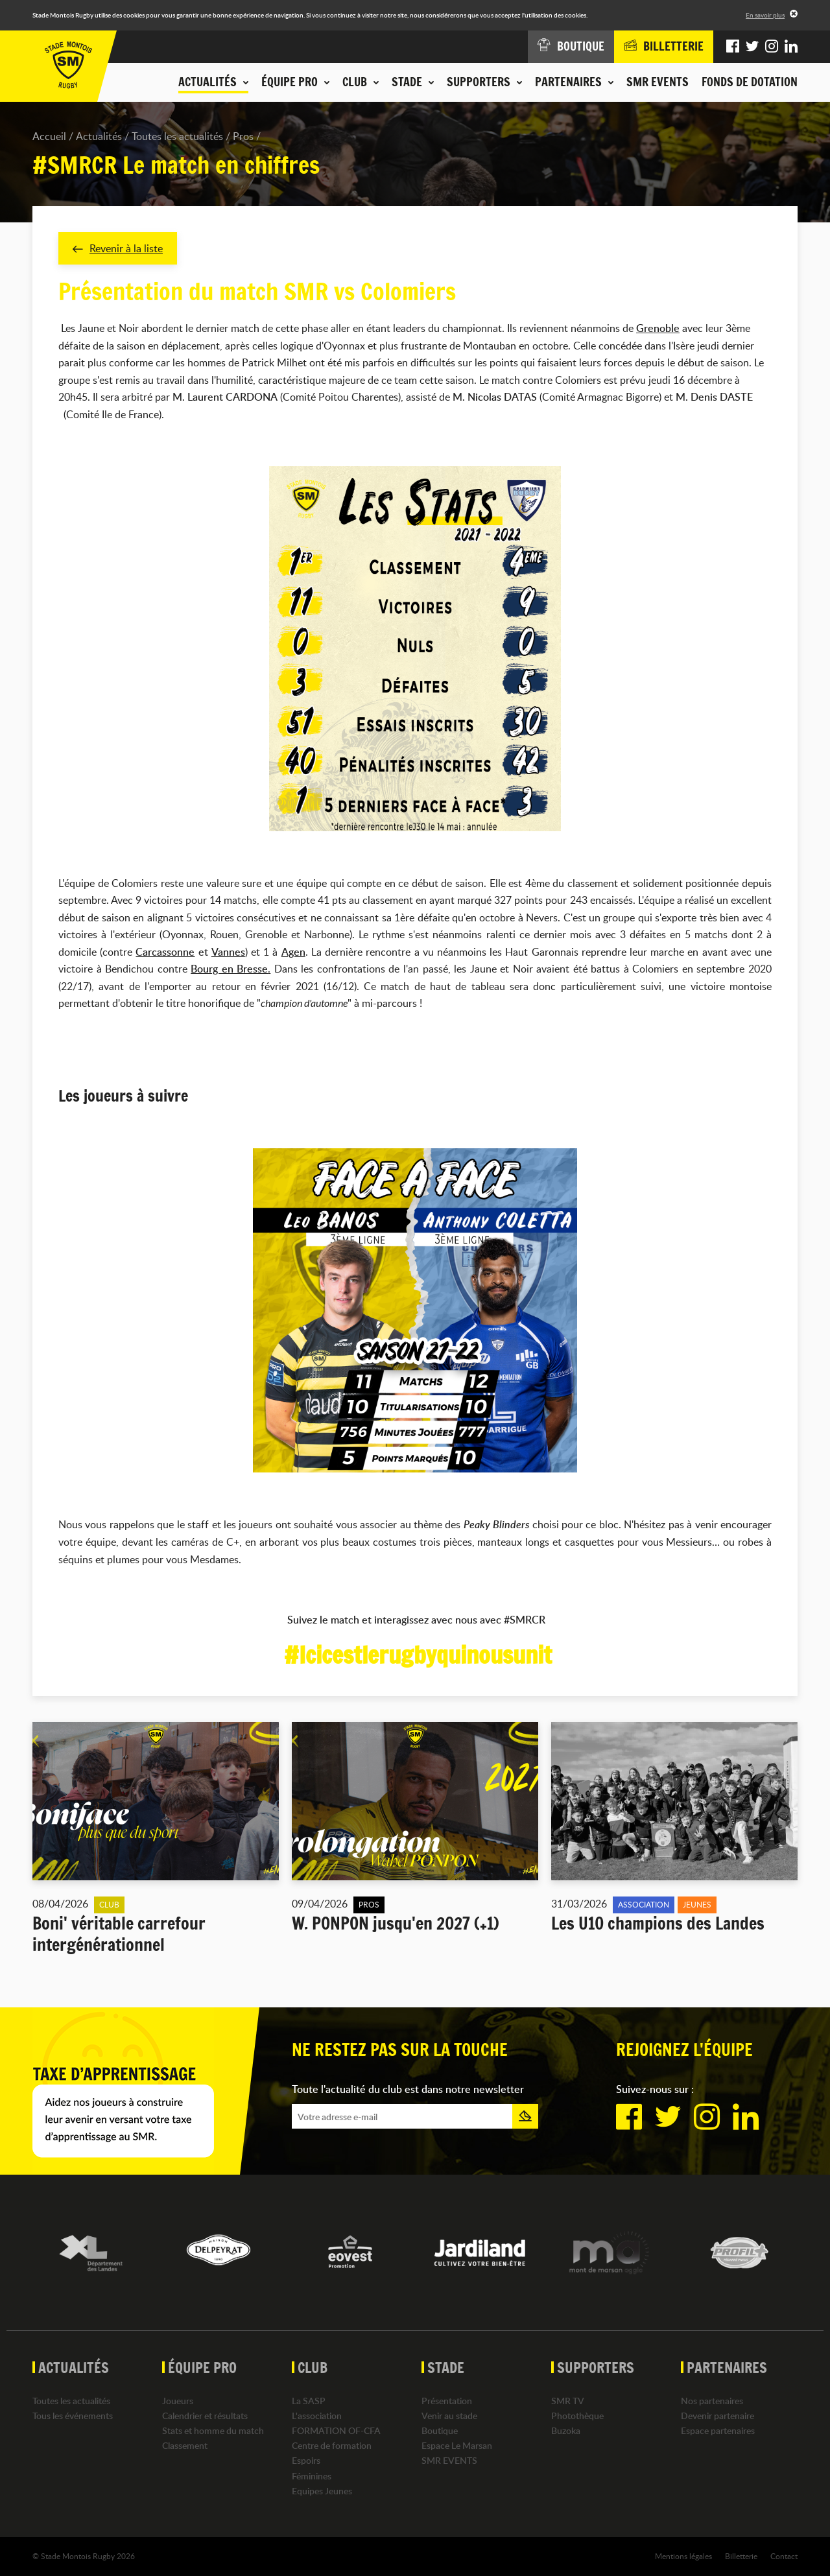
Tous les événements (72, 2415)
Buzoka (565, 2430)
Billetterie (741, 2556)
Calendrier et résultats (205, 2415)
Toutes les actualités (177, 136)
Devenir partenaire (717, 2415)
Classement (185, 2446)
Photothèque (577, 2415)
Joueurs (177, 2400)
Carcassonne (165, 952)
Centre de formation (332, 2446)
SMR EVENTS (657, 81)
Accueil (49, 136)
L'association (317, 2415)
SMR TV (567, 2400)
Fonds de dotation (750, 81)
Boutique (439, 2430)
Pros (243, 136)
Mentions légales (683, 2556)
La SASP (309, 2400)
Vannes (227, 952)
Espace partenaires (718, 2430)
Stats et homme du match (213, 2430)
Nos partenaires (712, 2400)
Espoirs (306, 2461)
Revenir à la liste (118, 248)
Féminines (311, 2476)
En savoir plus (765, 14)
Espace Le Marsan (456, 2446)
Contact (784, 2556)
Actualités (99, 136)
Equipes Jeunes (322, 2491)
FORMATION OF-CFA (336, 2430)
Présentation (446, 2400)
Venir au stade (449, 2415)
